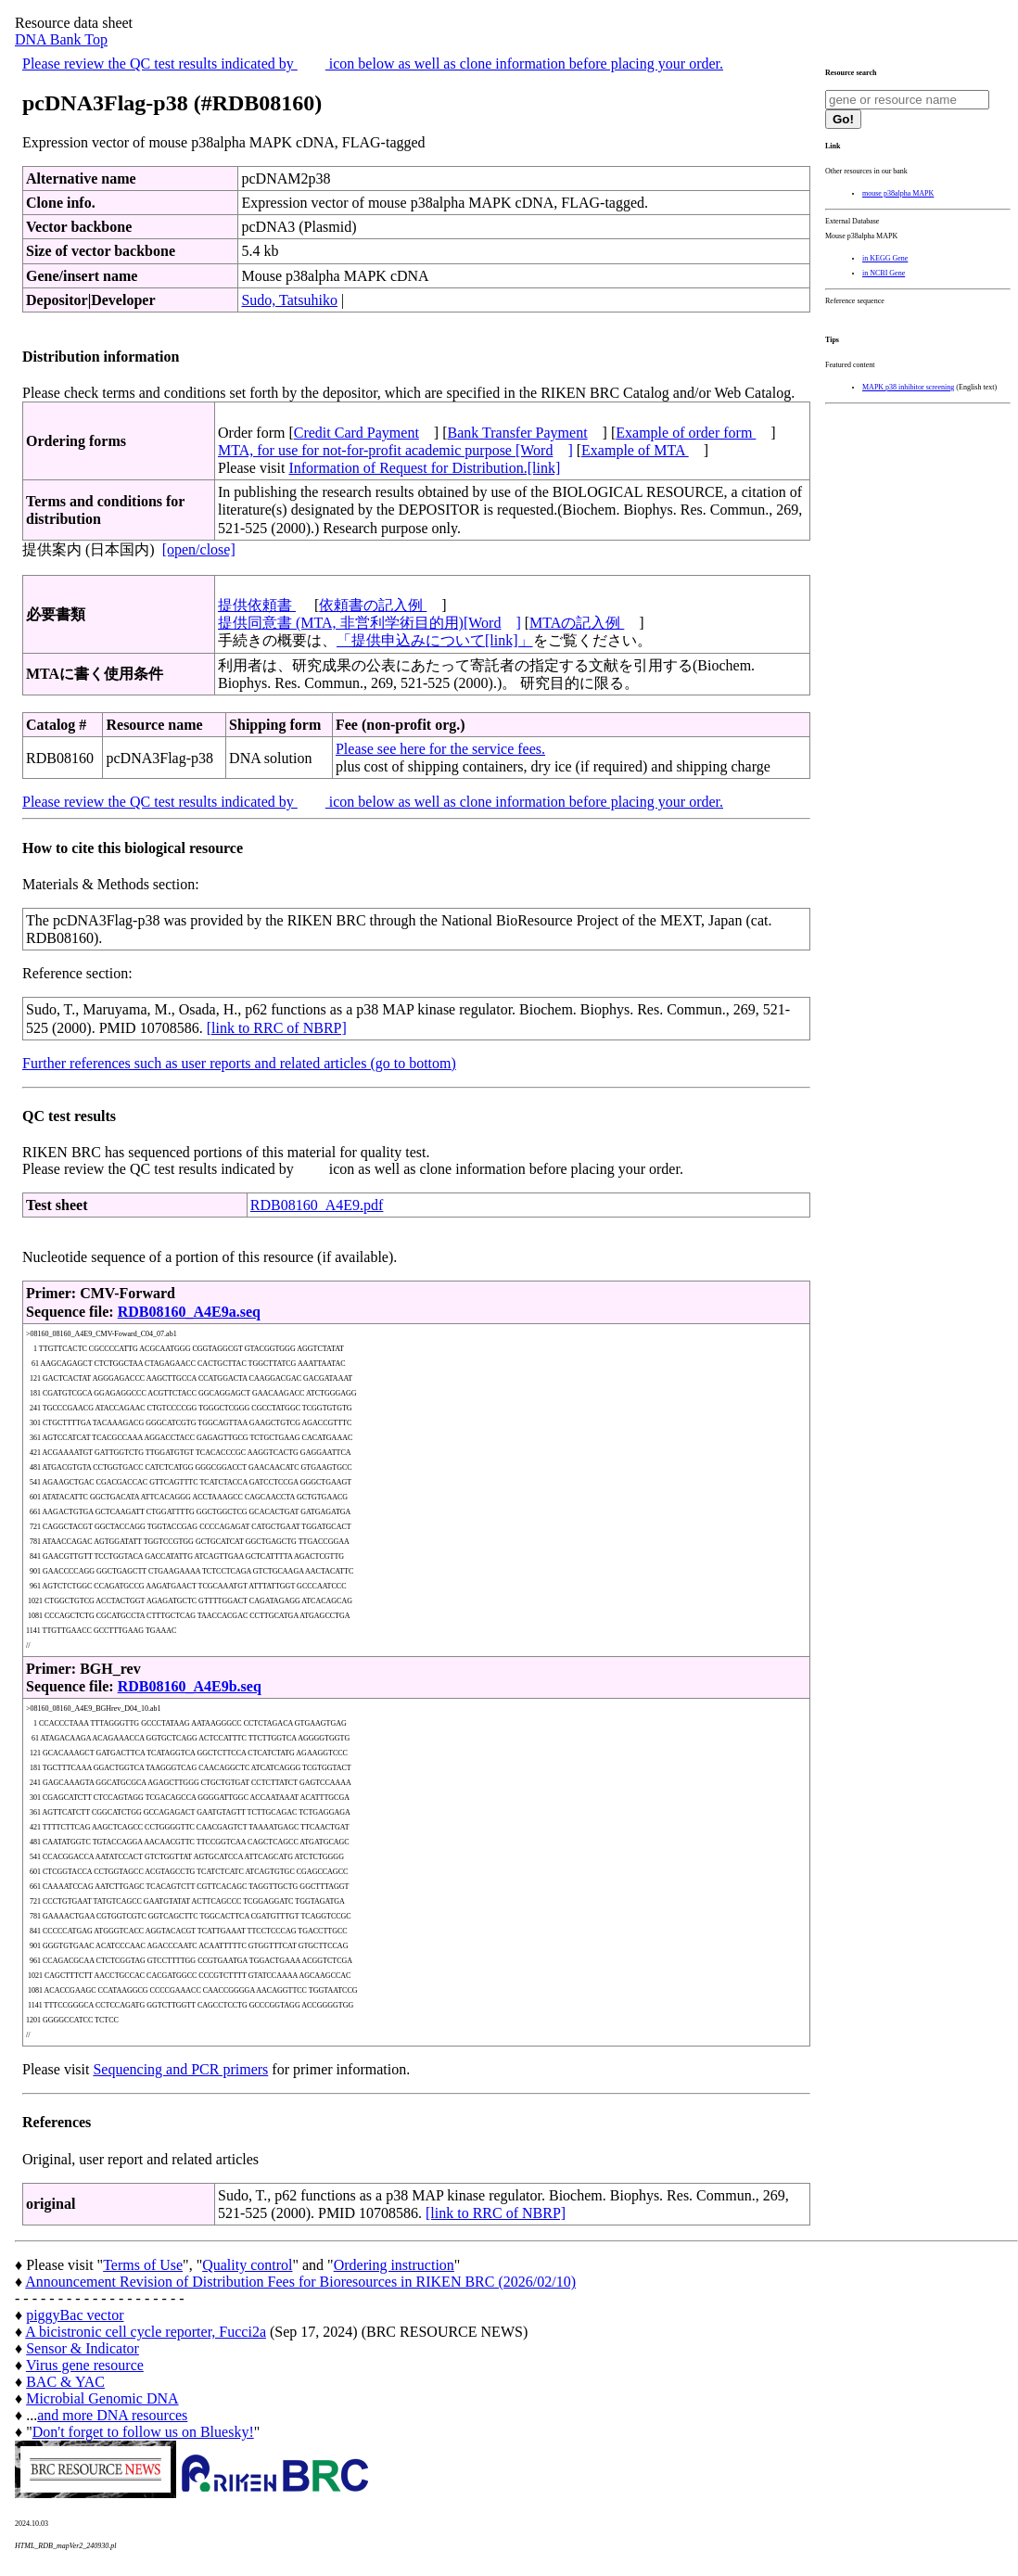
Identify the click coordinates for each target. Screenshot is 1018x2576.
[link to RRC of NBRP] (277, 1028)
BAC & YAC (65, 2382)
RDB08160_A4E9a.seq (189, 1312)
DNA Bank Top (61, 39)
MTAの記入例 (576, 623)
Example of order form (686, 432)
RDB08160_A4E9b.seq (189, 1686)
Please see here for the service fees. (440, 749)
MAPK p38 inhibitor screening (908, 387)
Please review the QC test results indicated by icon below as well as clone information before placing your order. (372, 63)
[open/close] (198, 549)
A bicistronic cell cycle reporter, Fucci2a (145, 2332)
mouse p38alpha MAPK (898, 193)
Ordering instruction (394, 2265)
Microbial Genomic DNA (102, 2398)
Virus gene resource (85, 2365)
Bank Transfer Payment (518, 432)
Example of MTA (635, 450)
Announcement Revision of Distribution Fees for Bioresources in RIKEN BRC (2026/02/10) (300, 2281)
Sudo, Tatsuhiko (289, 300)
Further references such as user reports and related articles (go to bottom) (239, 1063)
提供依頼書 (257, 605)
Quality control (247, 2265)
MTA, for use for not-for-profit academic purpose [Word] (395, 450)
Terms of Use (143, 2265)
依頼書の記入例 (372, 605)
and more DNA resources (112, 2415)
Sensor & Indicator (82, 2348)
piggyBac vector (74, 2315)
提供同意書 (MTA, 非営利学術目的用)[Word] (369, 623)
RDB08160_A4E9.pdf (317, 1205)
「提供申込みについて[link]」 (435, 640)
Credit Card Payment (356, 432)
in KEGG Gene (885, 258)
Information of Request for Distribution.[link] (424, 468)
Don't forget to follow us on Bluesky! (143, 2432)
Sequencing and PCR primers (180, 2069)
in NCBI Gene (883, 273)
